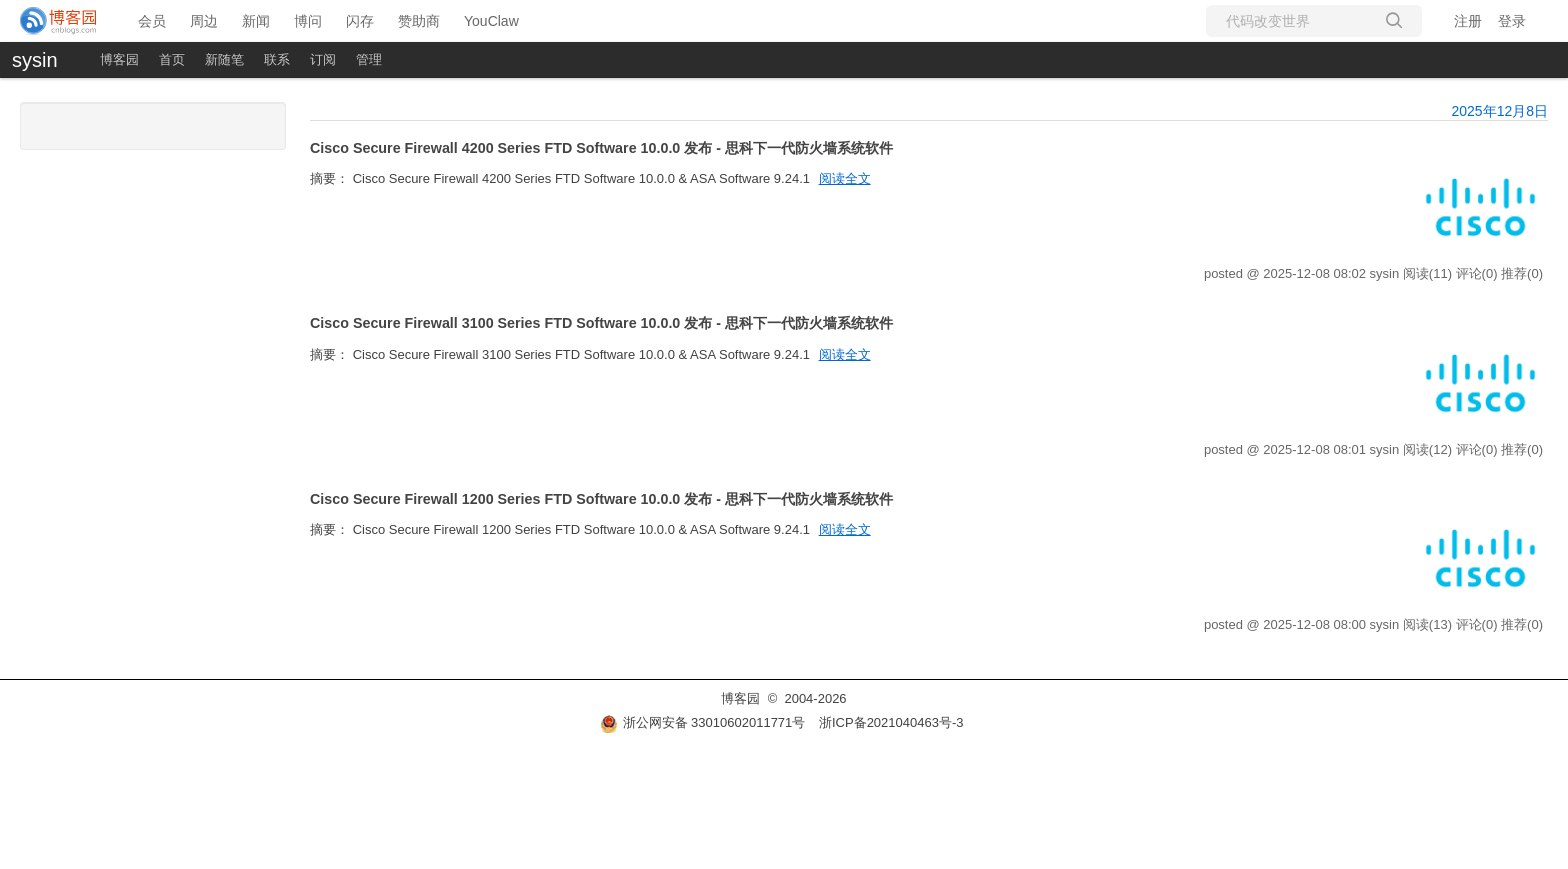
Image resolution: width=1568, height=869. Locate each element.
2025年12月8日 (1499, 111)
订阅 (323, 59)
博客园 (119, 59)
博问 (308, 21)
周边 (204, 21)
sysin (35, 60)
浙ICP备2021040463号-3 (891, 722)
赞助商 (419, 21)
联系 (277, 59)
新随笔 (224, 59)
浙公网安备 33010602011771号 (703, 722)
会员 (152, 21)
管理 (369, 59)
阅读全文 (845, 178)
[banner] (59, 21)
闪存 (360, 21)
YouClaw (491, 21)
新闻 (256, 21)
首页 (172, 59)
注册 (1468, 21)
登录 (1512, 21)
